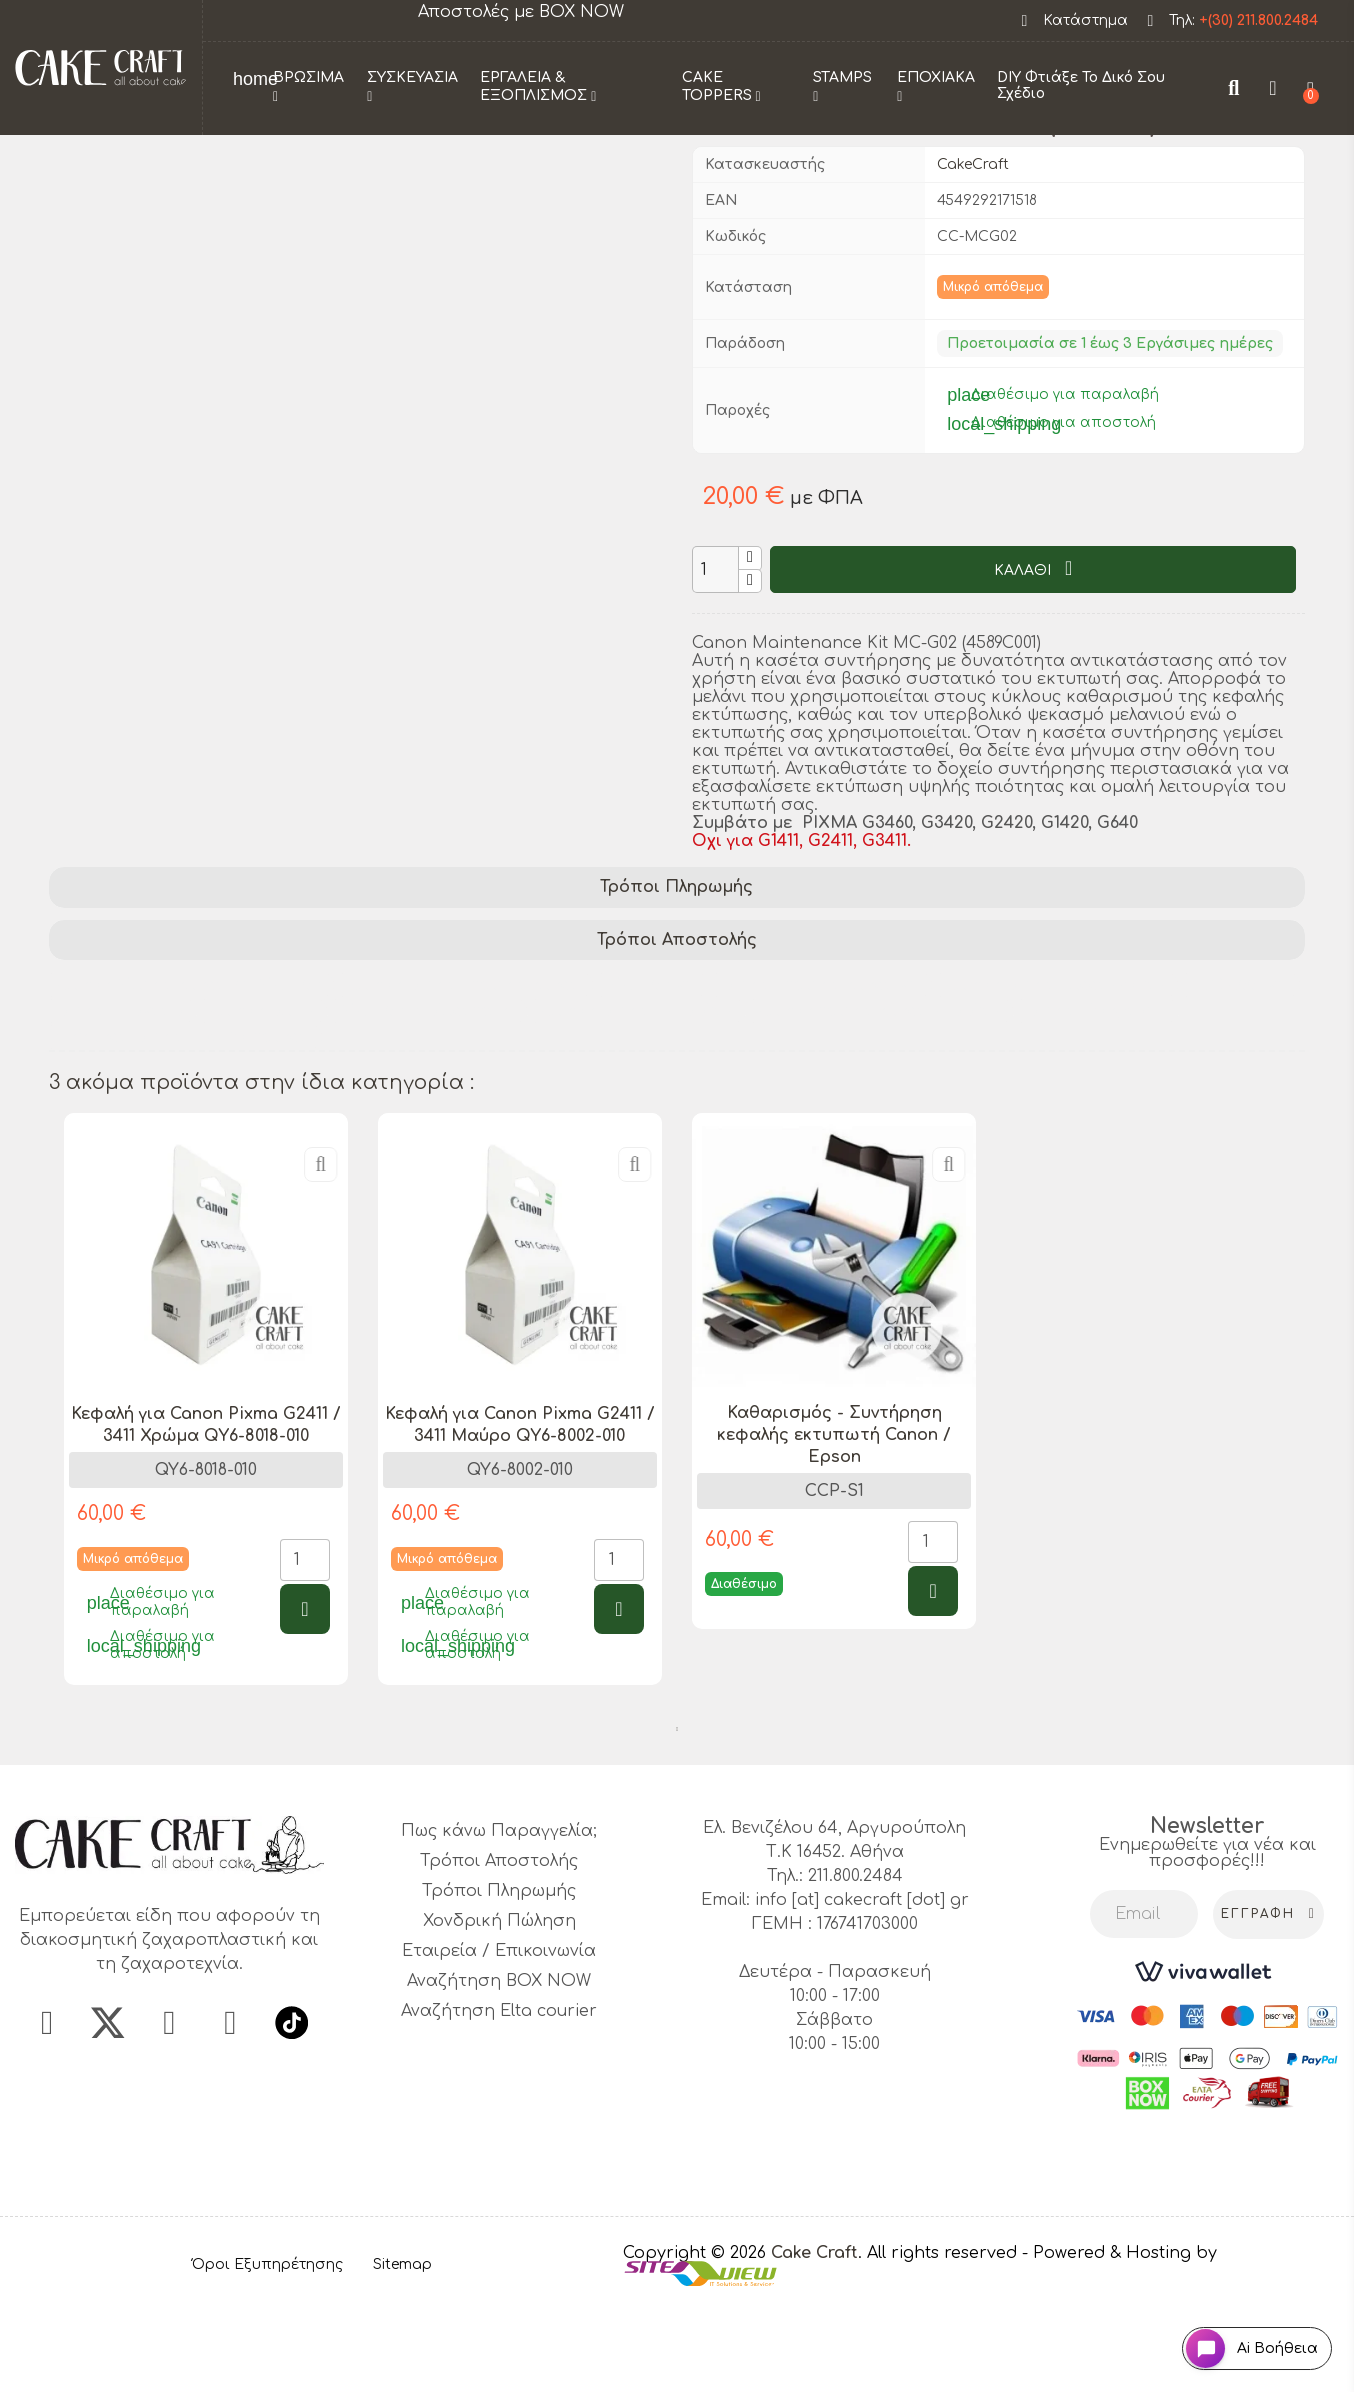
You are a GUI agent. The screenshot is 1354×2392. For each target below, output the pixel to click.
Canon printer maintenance (463, 1076)
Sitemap (402, 2355)
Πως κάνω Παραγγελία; (499, 1923)
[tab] (677, 978)
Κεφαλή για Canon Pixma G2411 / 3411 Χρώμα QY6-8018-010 (206, 1516)
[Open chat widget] (1239, 2335)
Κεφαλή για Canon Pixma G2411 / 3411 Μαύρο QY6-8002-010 (520, 1516)
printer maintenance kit (820, 1076)
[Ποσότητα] (715, 660)
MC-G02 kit (650, 1076)
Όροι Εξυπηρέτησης (267, 2355)
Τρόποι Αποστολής (677, 1031)
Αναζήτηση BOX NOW (499, 2073)
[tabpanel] (206, 1505)
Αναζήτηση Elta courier (499, 2103)
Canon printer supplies (636, 1102)
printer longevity (1095, 1102)
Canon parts (261, 1102)
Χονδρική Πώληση (499, 2013)
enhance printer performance (182, 1128)
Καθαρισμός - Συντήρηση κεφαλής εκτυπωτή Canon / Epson (834, 1527)
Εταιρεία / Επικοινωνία (499, 2043)
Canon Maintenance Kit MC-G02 (188, 1076)
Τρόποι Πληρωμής (676, 978)
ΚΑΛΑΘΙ (1024, 661)
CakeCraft (973, 255)
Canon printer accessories (1055, 1076)
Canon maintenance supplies (879, 1102)
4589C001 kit (1239, 1076)
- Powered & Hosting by (1119, 2344)
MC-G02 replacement (427, 1102)
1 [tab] (677, 1821)
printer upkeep (119, 1102)
